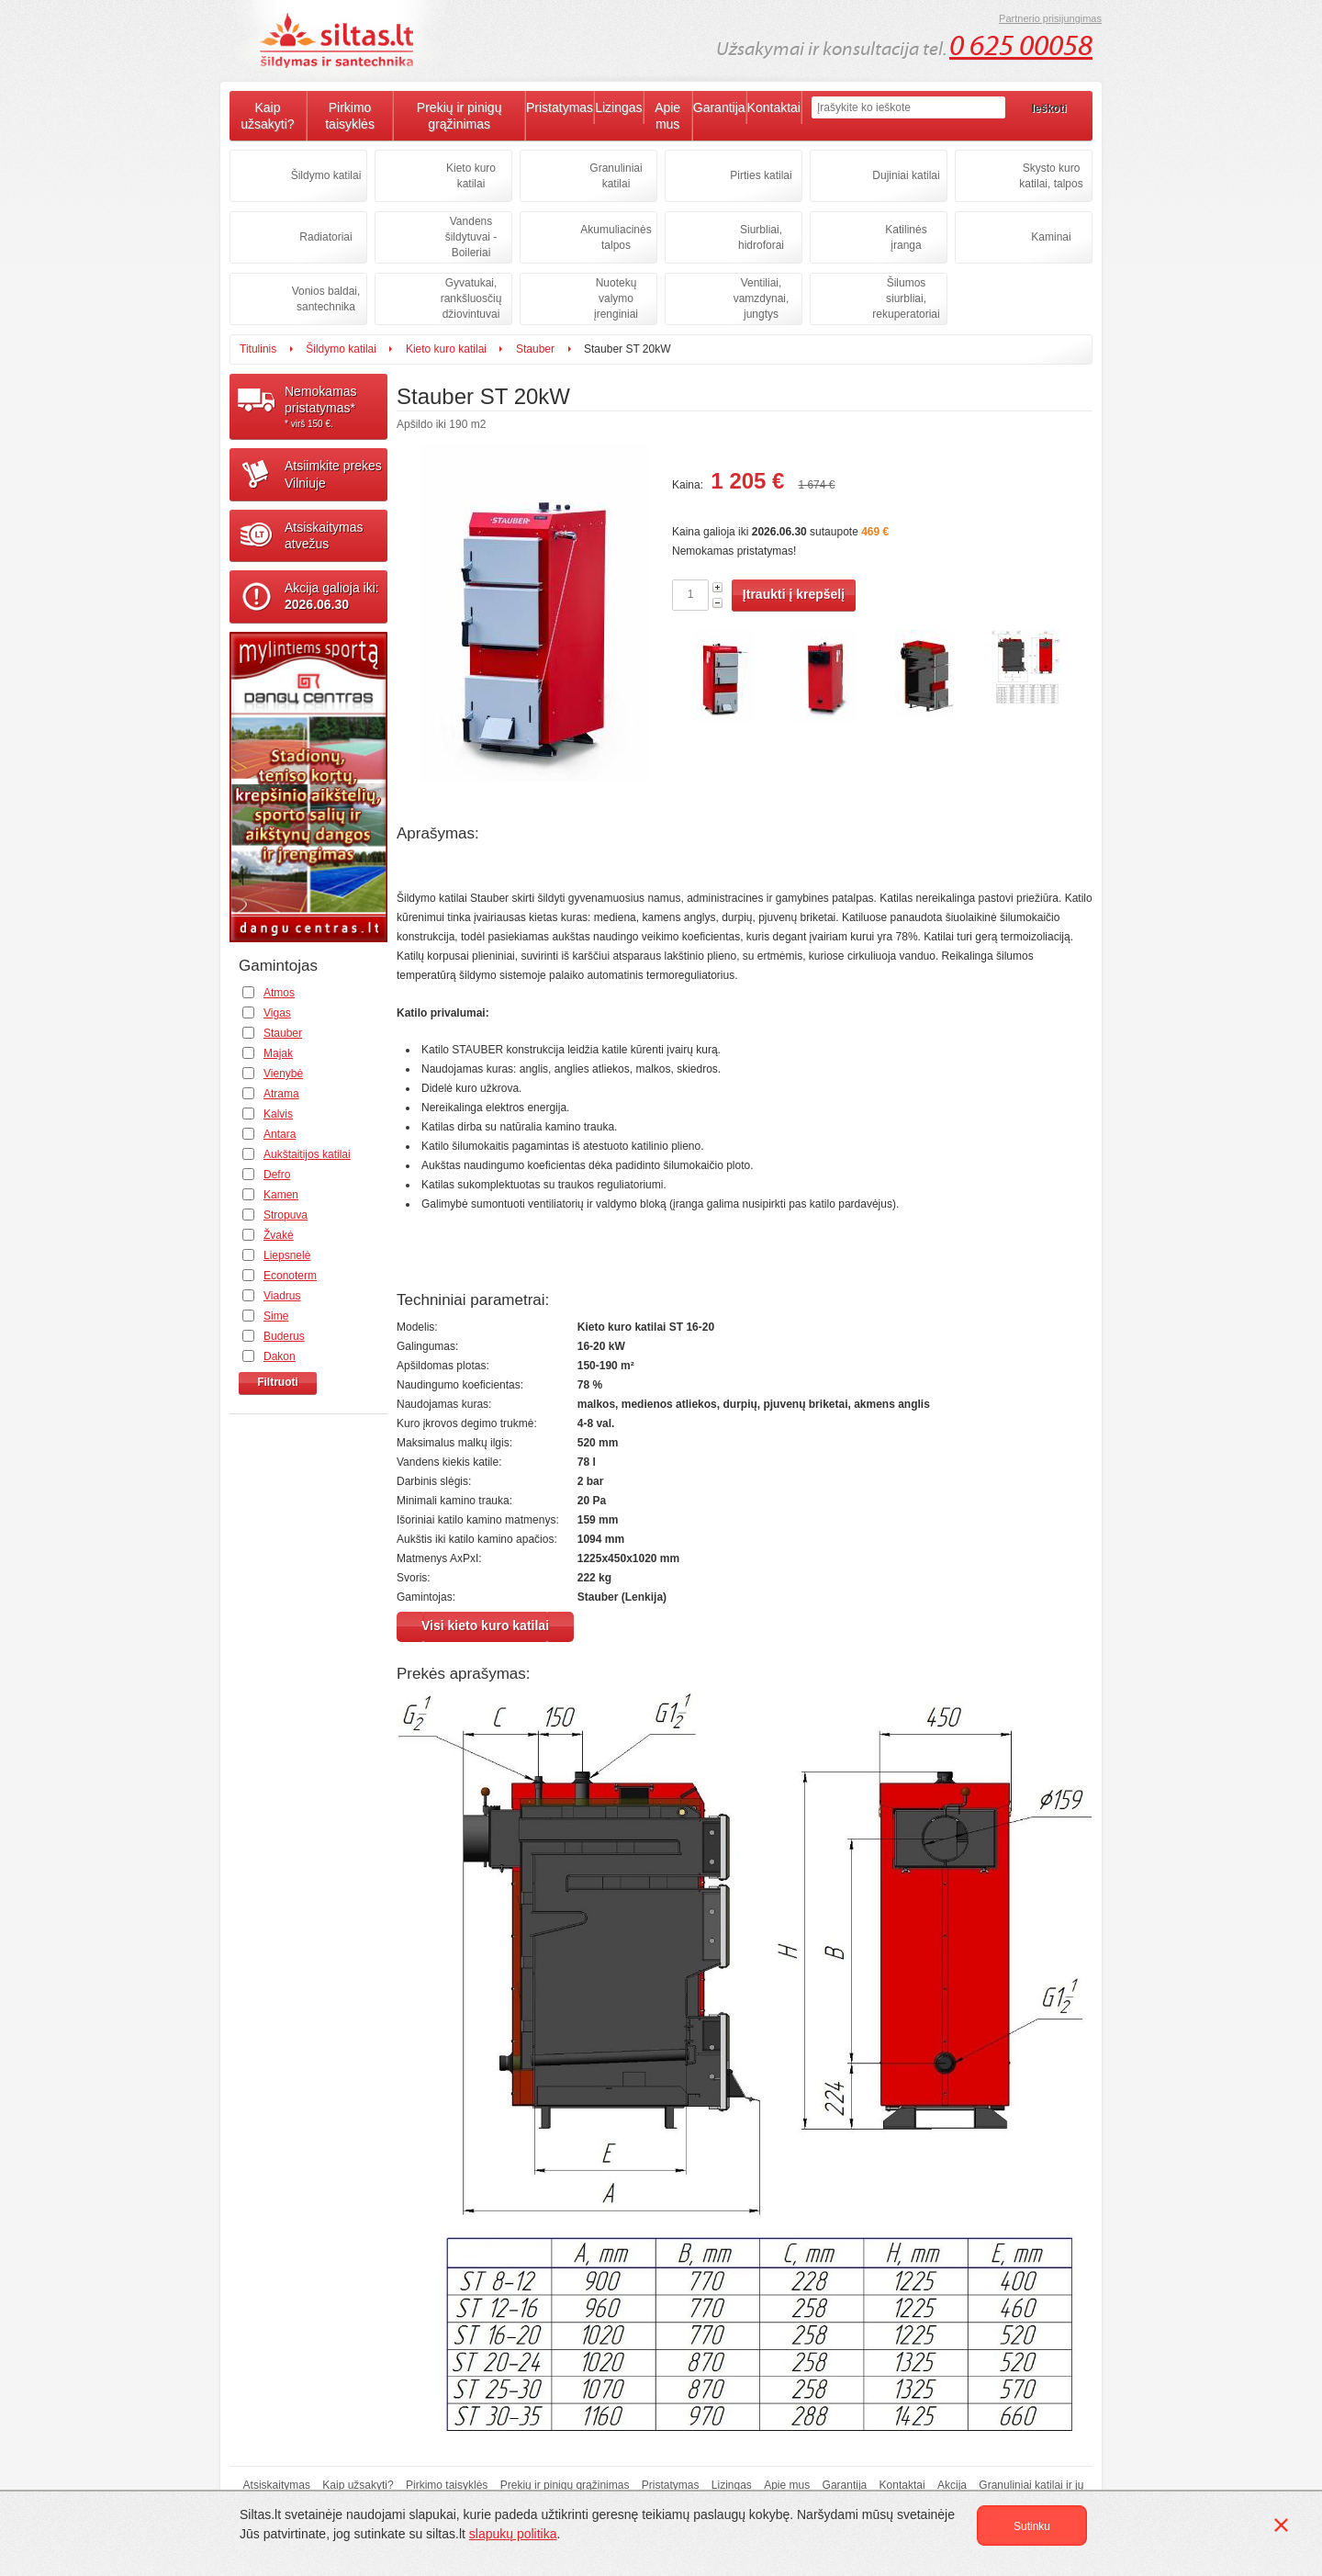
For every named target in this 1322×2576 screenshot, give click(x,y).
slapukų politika (513, 2533)
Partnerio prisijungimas (1050, 18)
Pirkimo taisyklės (350, 115)
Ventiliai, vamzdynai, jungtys (762, 298)
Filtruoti (277, 1382)
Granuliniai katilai (615, 176)
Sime (275, 1316)
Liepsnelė (286, 1255)
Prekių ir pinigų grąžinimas (459, 115)
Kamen (280, 1194)
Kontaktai (774, 107)
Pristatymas (559, 107)
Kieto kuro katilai (471, 176)
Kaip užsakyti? (267, 115)
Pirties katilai (760, 175)
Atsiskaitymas (276, 2485)
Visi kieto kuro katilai (485, 1625)
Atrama (281, 1093)
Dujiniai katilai (905, 175)
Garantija (719, 107)
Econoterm (290, 1275)
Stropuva (285, 1215)
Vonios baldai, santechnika (326, 299)
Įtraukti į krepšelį (794, 594)
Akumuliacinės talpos (615, 237)
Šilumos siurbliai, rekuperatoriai (905, 298)
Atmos (279, 992)
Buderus (284, 1336)
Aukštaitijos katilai (307, 1154)
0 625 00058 (1020, 45)
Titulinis (258, 349)
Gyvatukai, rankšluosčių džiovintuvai (471, 298)
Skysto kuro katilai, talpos (1050, 176)
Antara (279, 1134)
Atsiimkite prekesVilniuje (333, 473)
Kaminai (1050, 237)
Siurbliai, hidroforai (761, 237)
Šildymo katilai (326, 175)
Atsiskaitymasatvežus (324, 535)
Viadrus (281, 1295)
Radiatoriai (325, 237)
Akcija (952, 2485)
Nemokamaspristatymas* (336, 407)
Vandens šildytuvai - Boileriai (471, 237)
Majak (278, 1053)
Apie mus (667, 115)
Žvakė (278, 1235)
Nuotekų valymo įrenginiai (616, 298)
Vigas (277, 1013)
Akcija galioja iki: (332, 596)
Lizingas (618, 107)
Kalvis (278, 1114)
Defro (276, 1174)
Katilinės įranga (905, 237)
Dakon (279, 1356)
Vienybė (283, 1073)
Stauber (535, 349)
